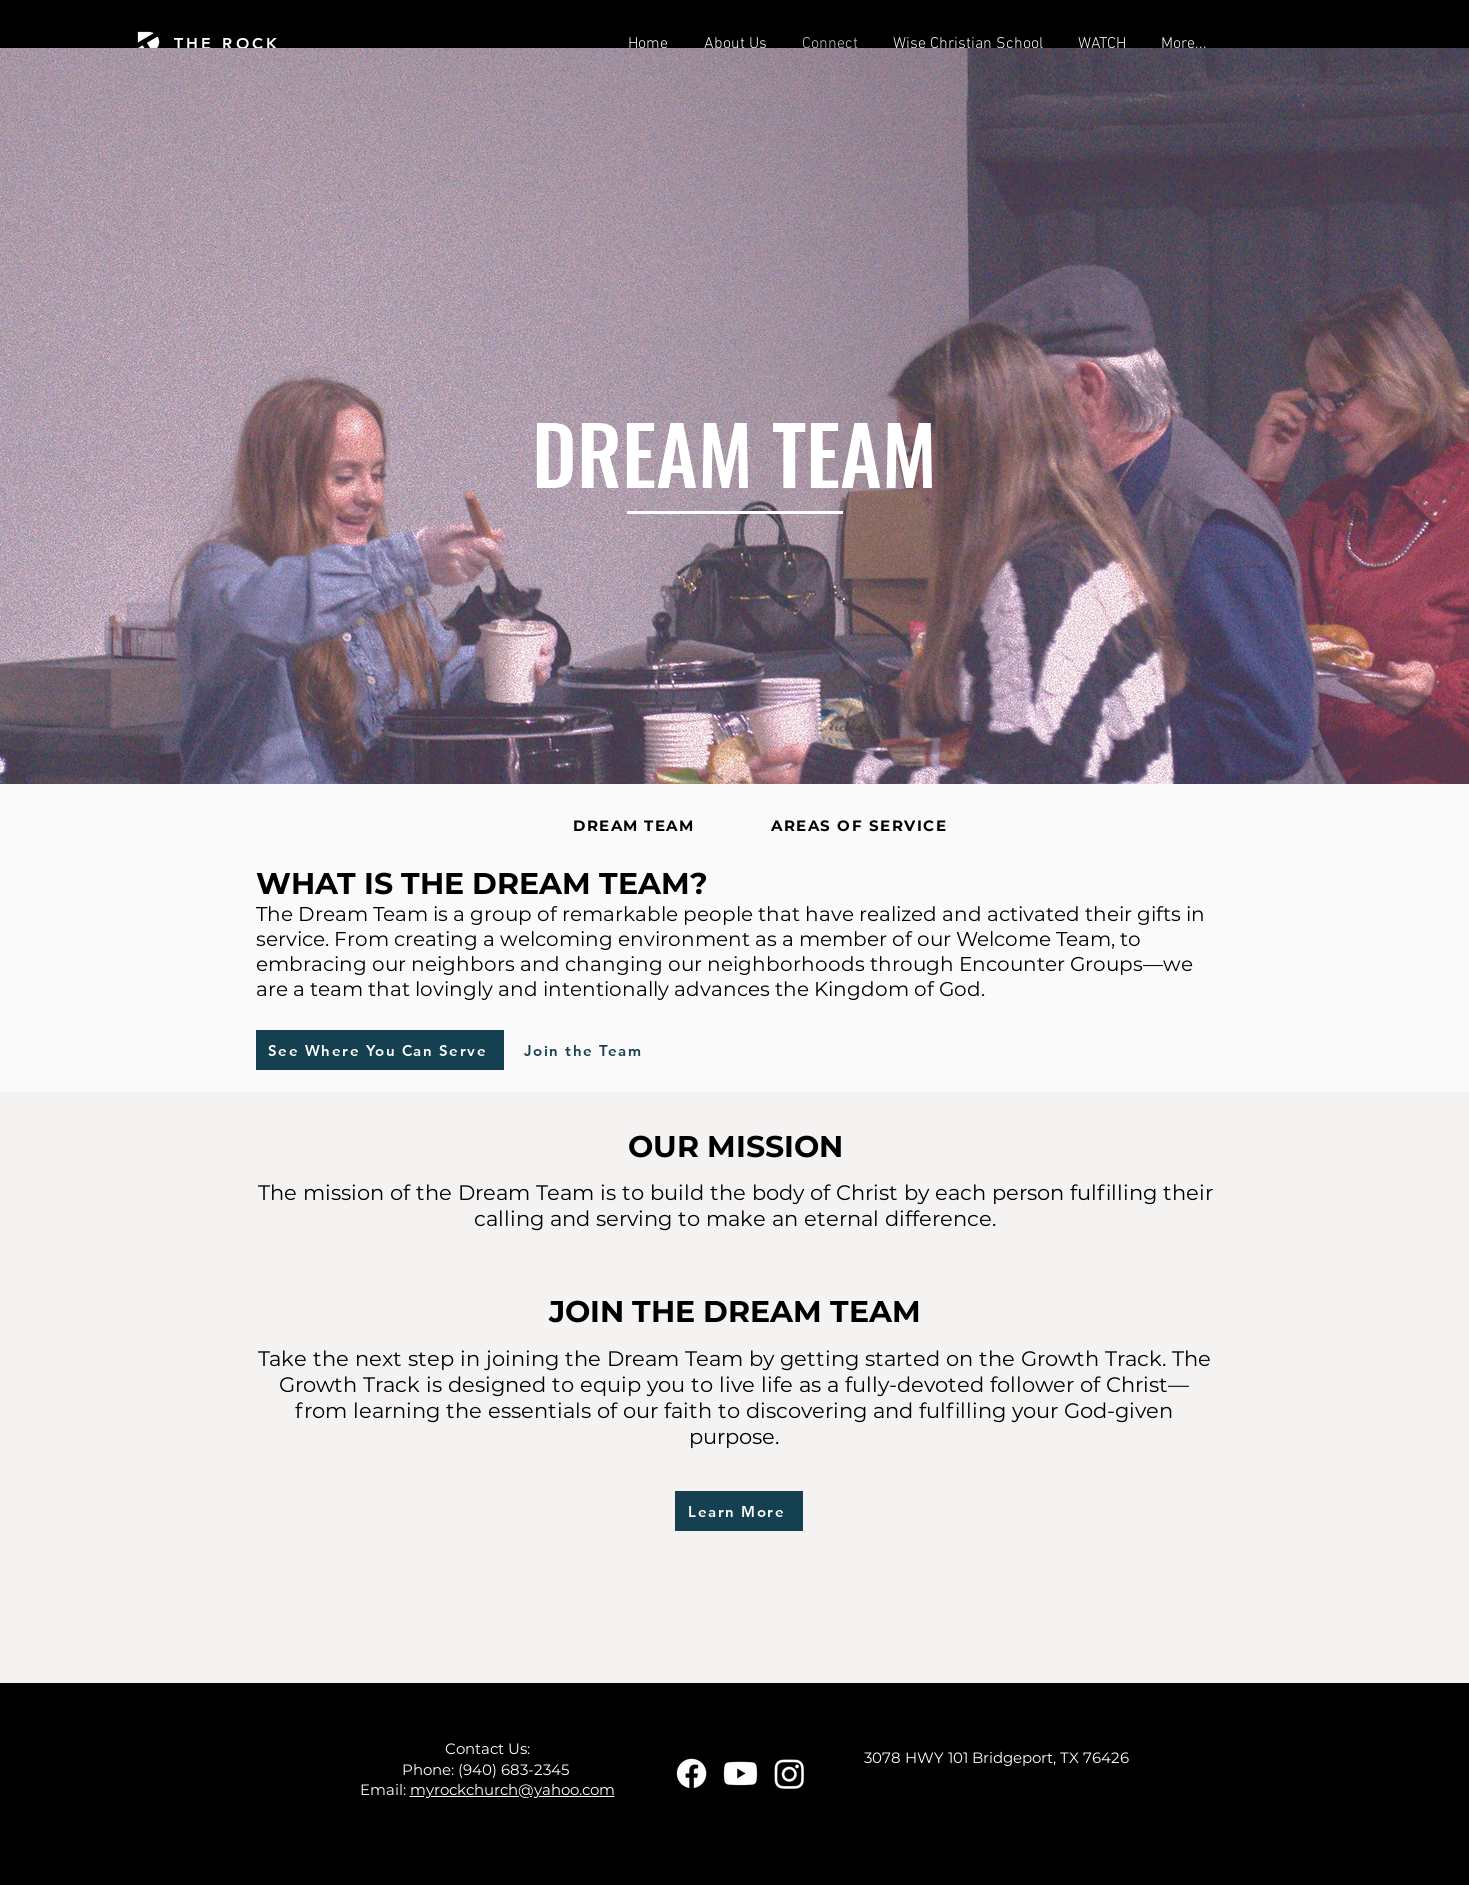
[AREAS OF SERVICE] (861, 825)
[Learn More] (739, 1511)
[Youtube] (740, 1773)
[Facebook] (691, 1773)
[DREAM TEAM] (636, 825)
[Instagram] (789, 1773)
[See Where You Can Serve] (380, 1050)
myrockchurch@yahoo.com (512, 1789)
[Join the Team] (585, 1050)
